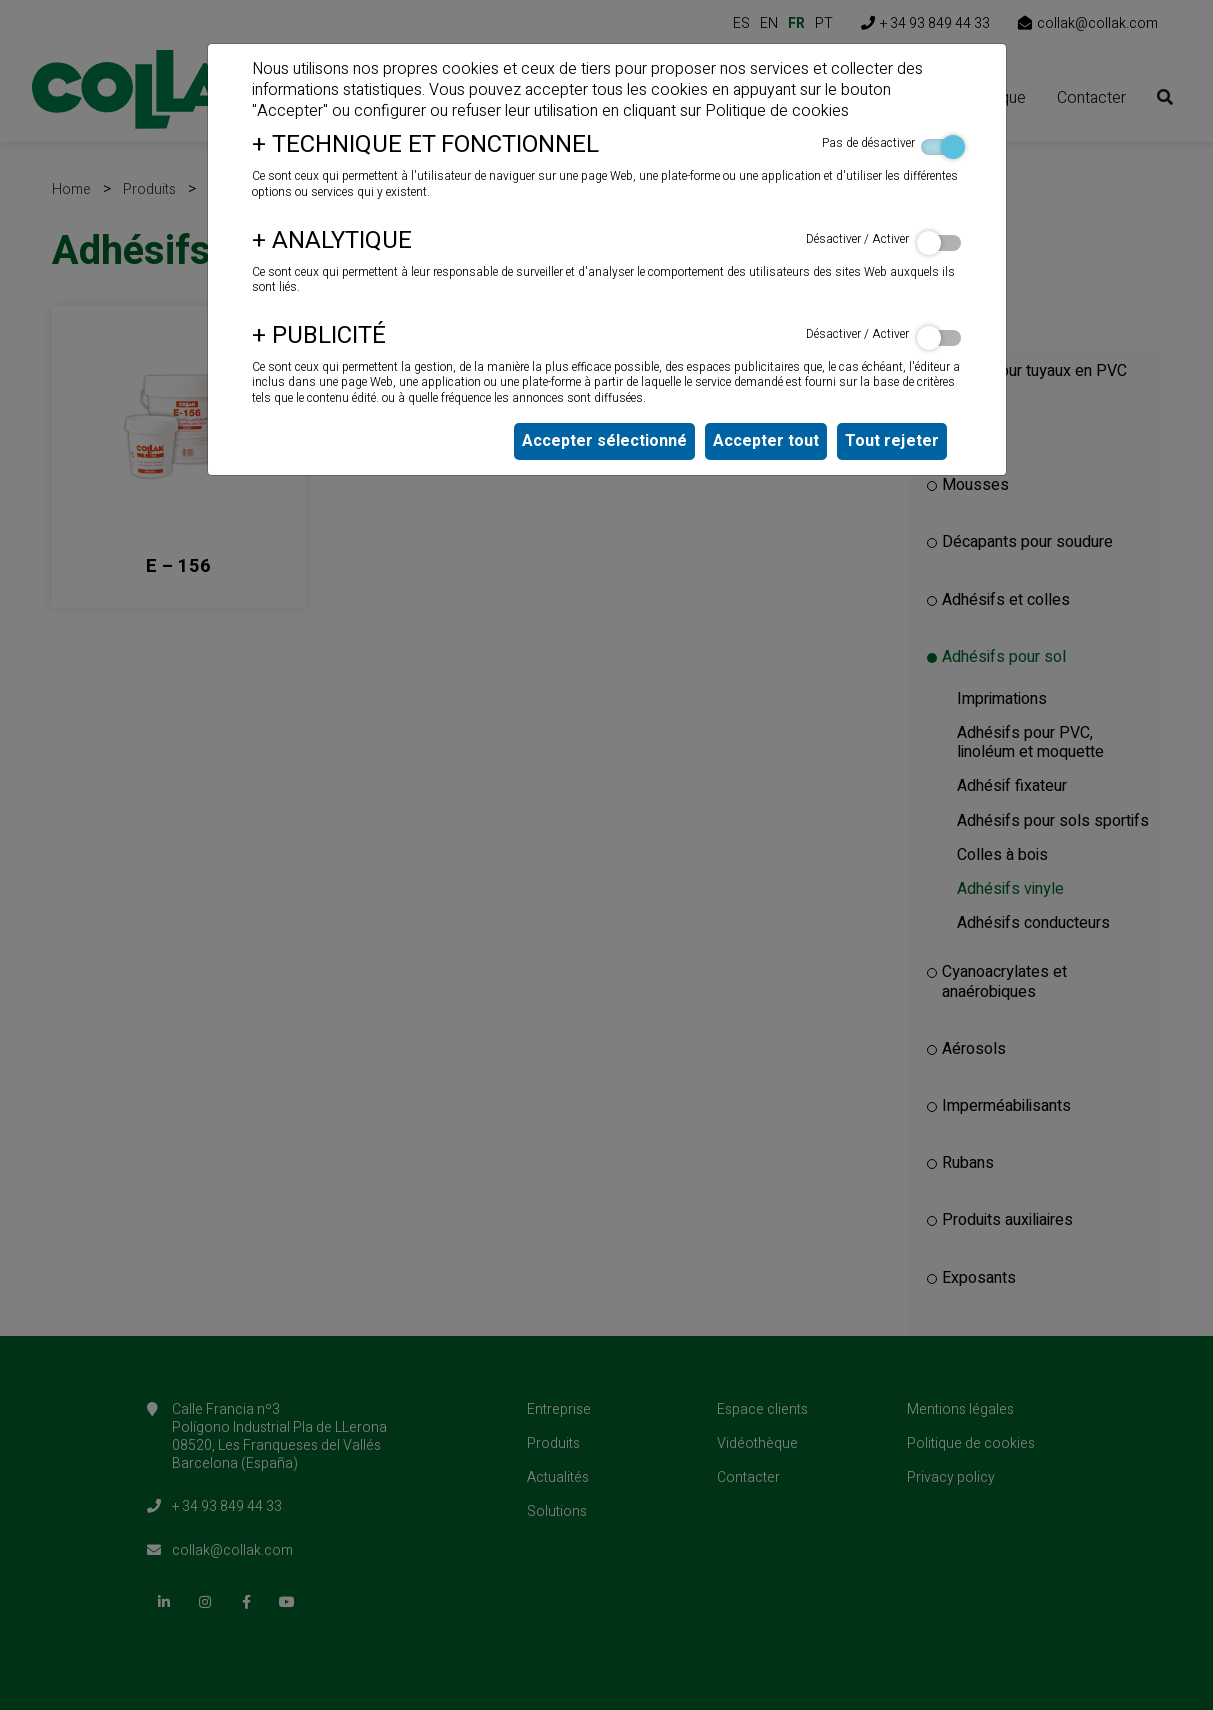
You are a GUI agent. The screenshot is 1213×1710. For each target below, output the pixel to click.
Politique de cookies (777, 111)
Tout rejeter (892, 441)
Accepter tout (766, 441)
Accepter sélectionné (604, 441)
